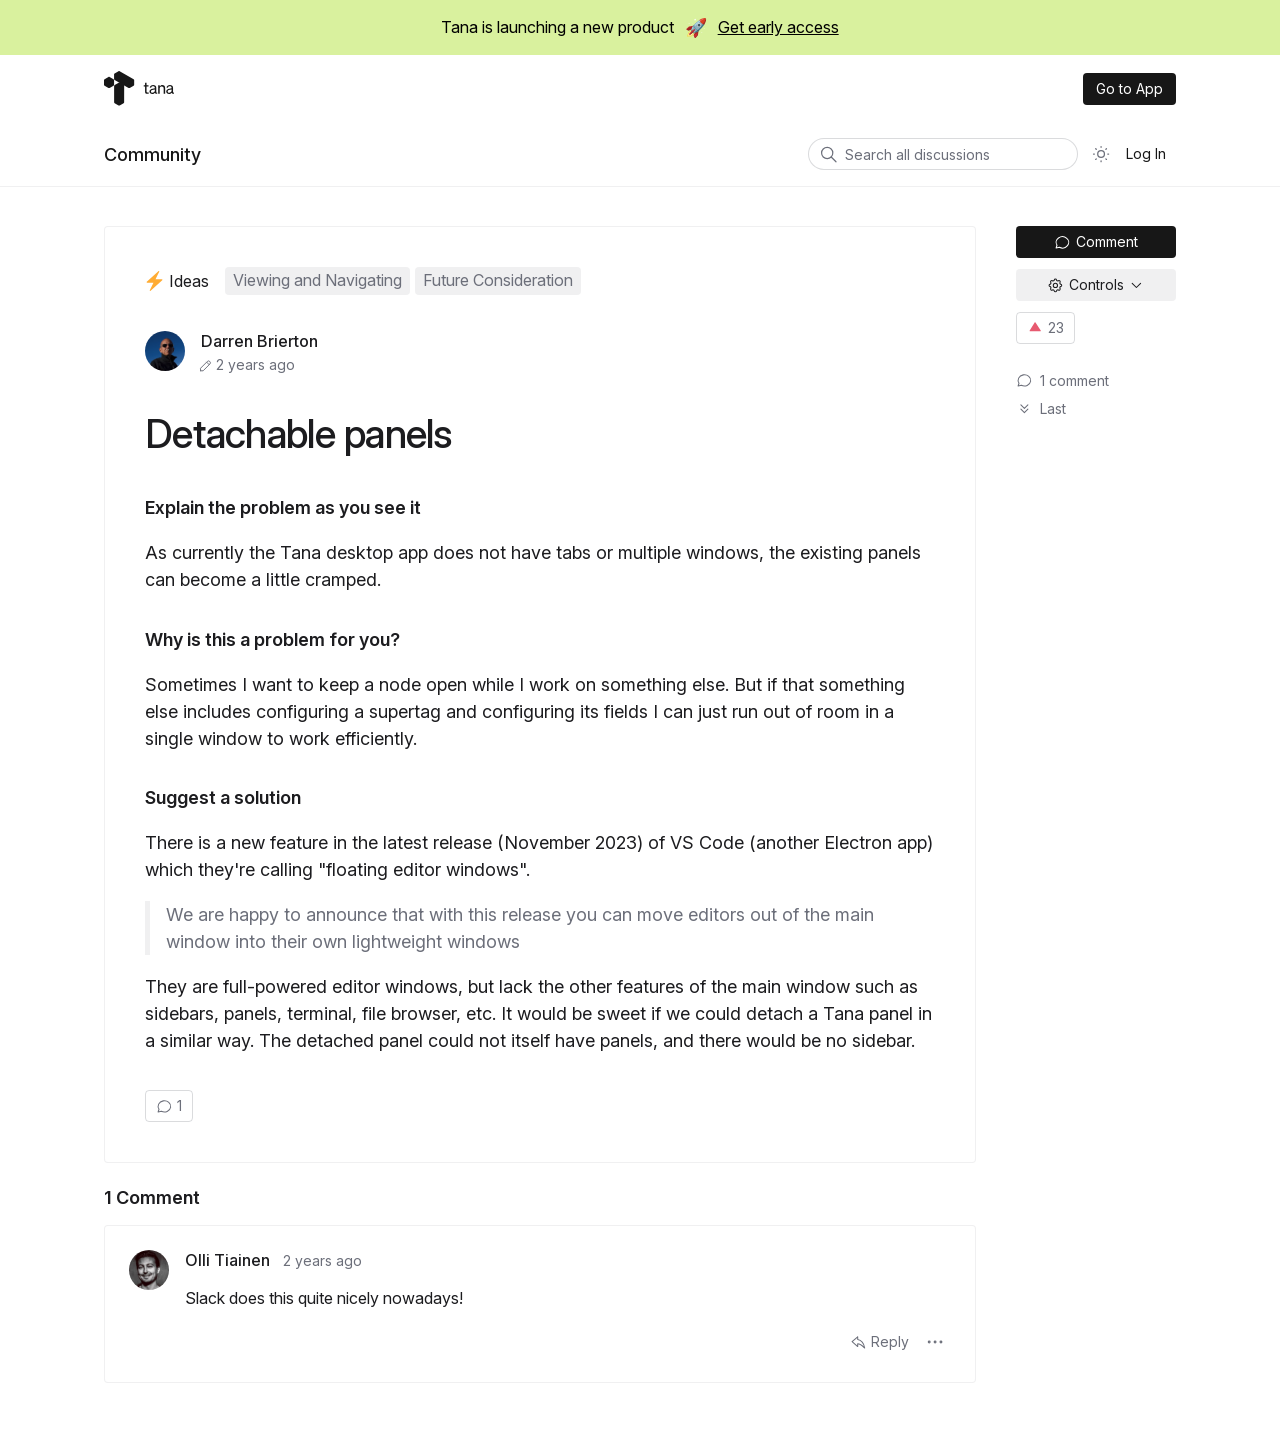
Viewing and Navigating (317, 280)
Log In (1146, 153)
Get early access (778, 27)
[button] (935, 1342)
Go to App (1129, 88)
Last (1041, 408)
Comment (1096, 241)
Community (152, 154)
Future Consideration (498, 280)
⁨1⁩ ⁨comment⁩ (1062, 380)
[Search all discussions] (943, 154)
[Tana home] (139, 88)
